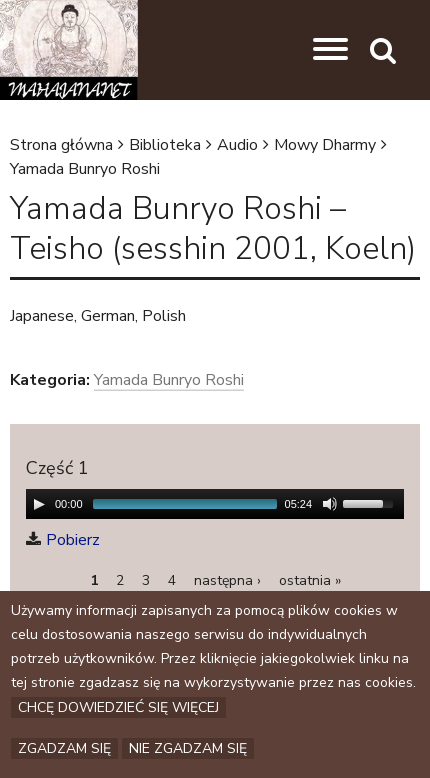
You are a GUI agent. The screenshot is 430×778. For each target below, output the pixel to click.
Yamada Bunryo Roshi (85, 169)
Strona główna (61, 145)
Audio (237, 145)
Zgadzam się (64, 748)
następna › (227, 580)
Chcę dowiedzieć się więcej (118, 707)
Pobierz (73, 540)
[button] (330, 50)
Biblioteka (165, 145)
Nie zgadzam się (188, 748)
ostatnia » (310, 580)
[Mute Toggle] (330, 504)
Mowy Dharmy (325, 145)
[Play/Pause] (39, 504)
